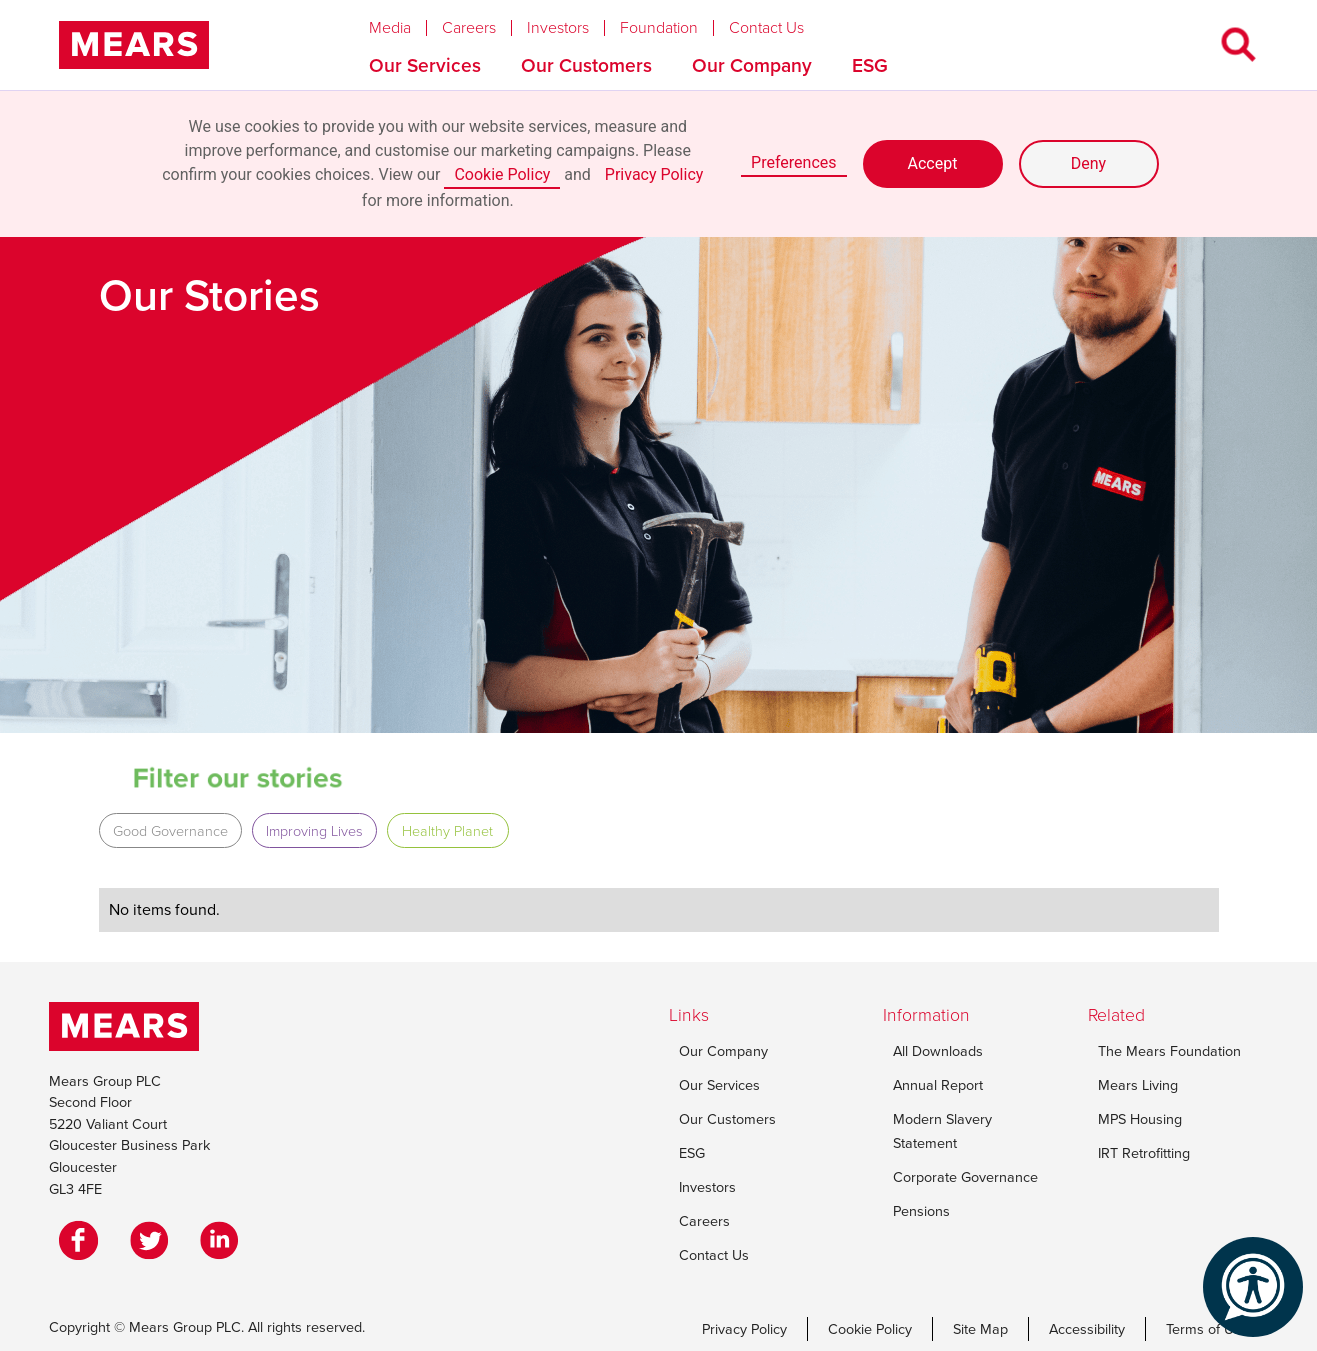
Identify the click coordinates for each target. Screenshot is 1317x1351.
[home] (134, 45)
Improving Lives (314, 831)
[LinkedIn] (224, 1240)
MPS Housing (1140, 1119)
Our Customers (586, 65)
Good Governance (170, 831)
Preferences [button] (793, 162)
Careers (469, 28)
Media (390, 28)
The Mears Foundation (1169, 1051)
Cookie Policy (502, 174)
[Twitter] (154, 1240)
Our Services (425, 65)
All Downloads (938, 1051)
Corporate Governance (965, 1177)
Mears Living (1138, 1085)
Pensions (921, 1211)
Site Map (980, 1329)
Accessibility (1087, 1329)
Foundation (659, 28)
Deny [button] (1088, 163)
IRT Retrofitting (1144, 1153)
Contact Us (766, 28)
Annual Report (938, 1085)
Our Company (752, 65)
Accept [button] (933, 163)
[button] (405, 23)
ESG (870, 65)
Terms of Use (1207, 1329)
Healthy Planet (447, 831)
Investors (558, 28)
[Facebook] (84, 1240)
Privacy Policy (654, 174)
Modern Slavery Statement (942, 1131)
